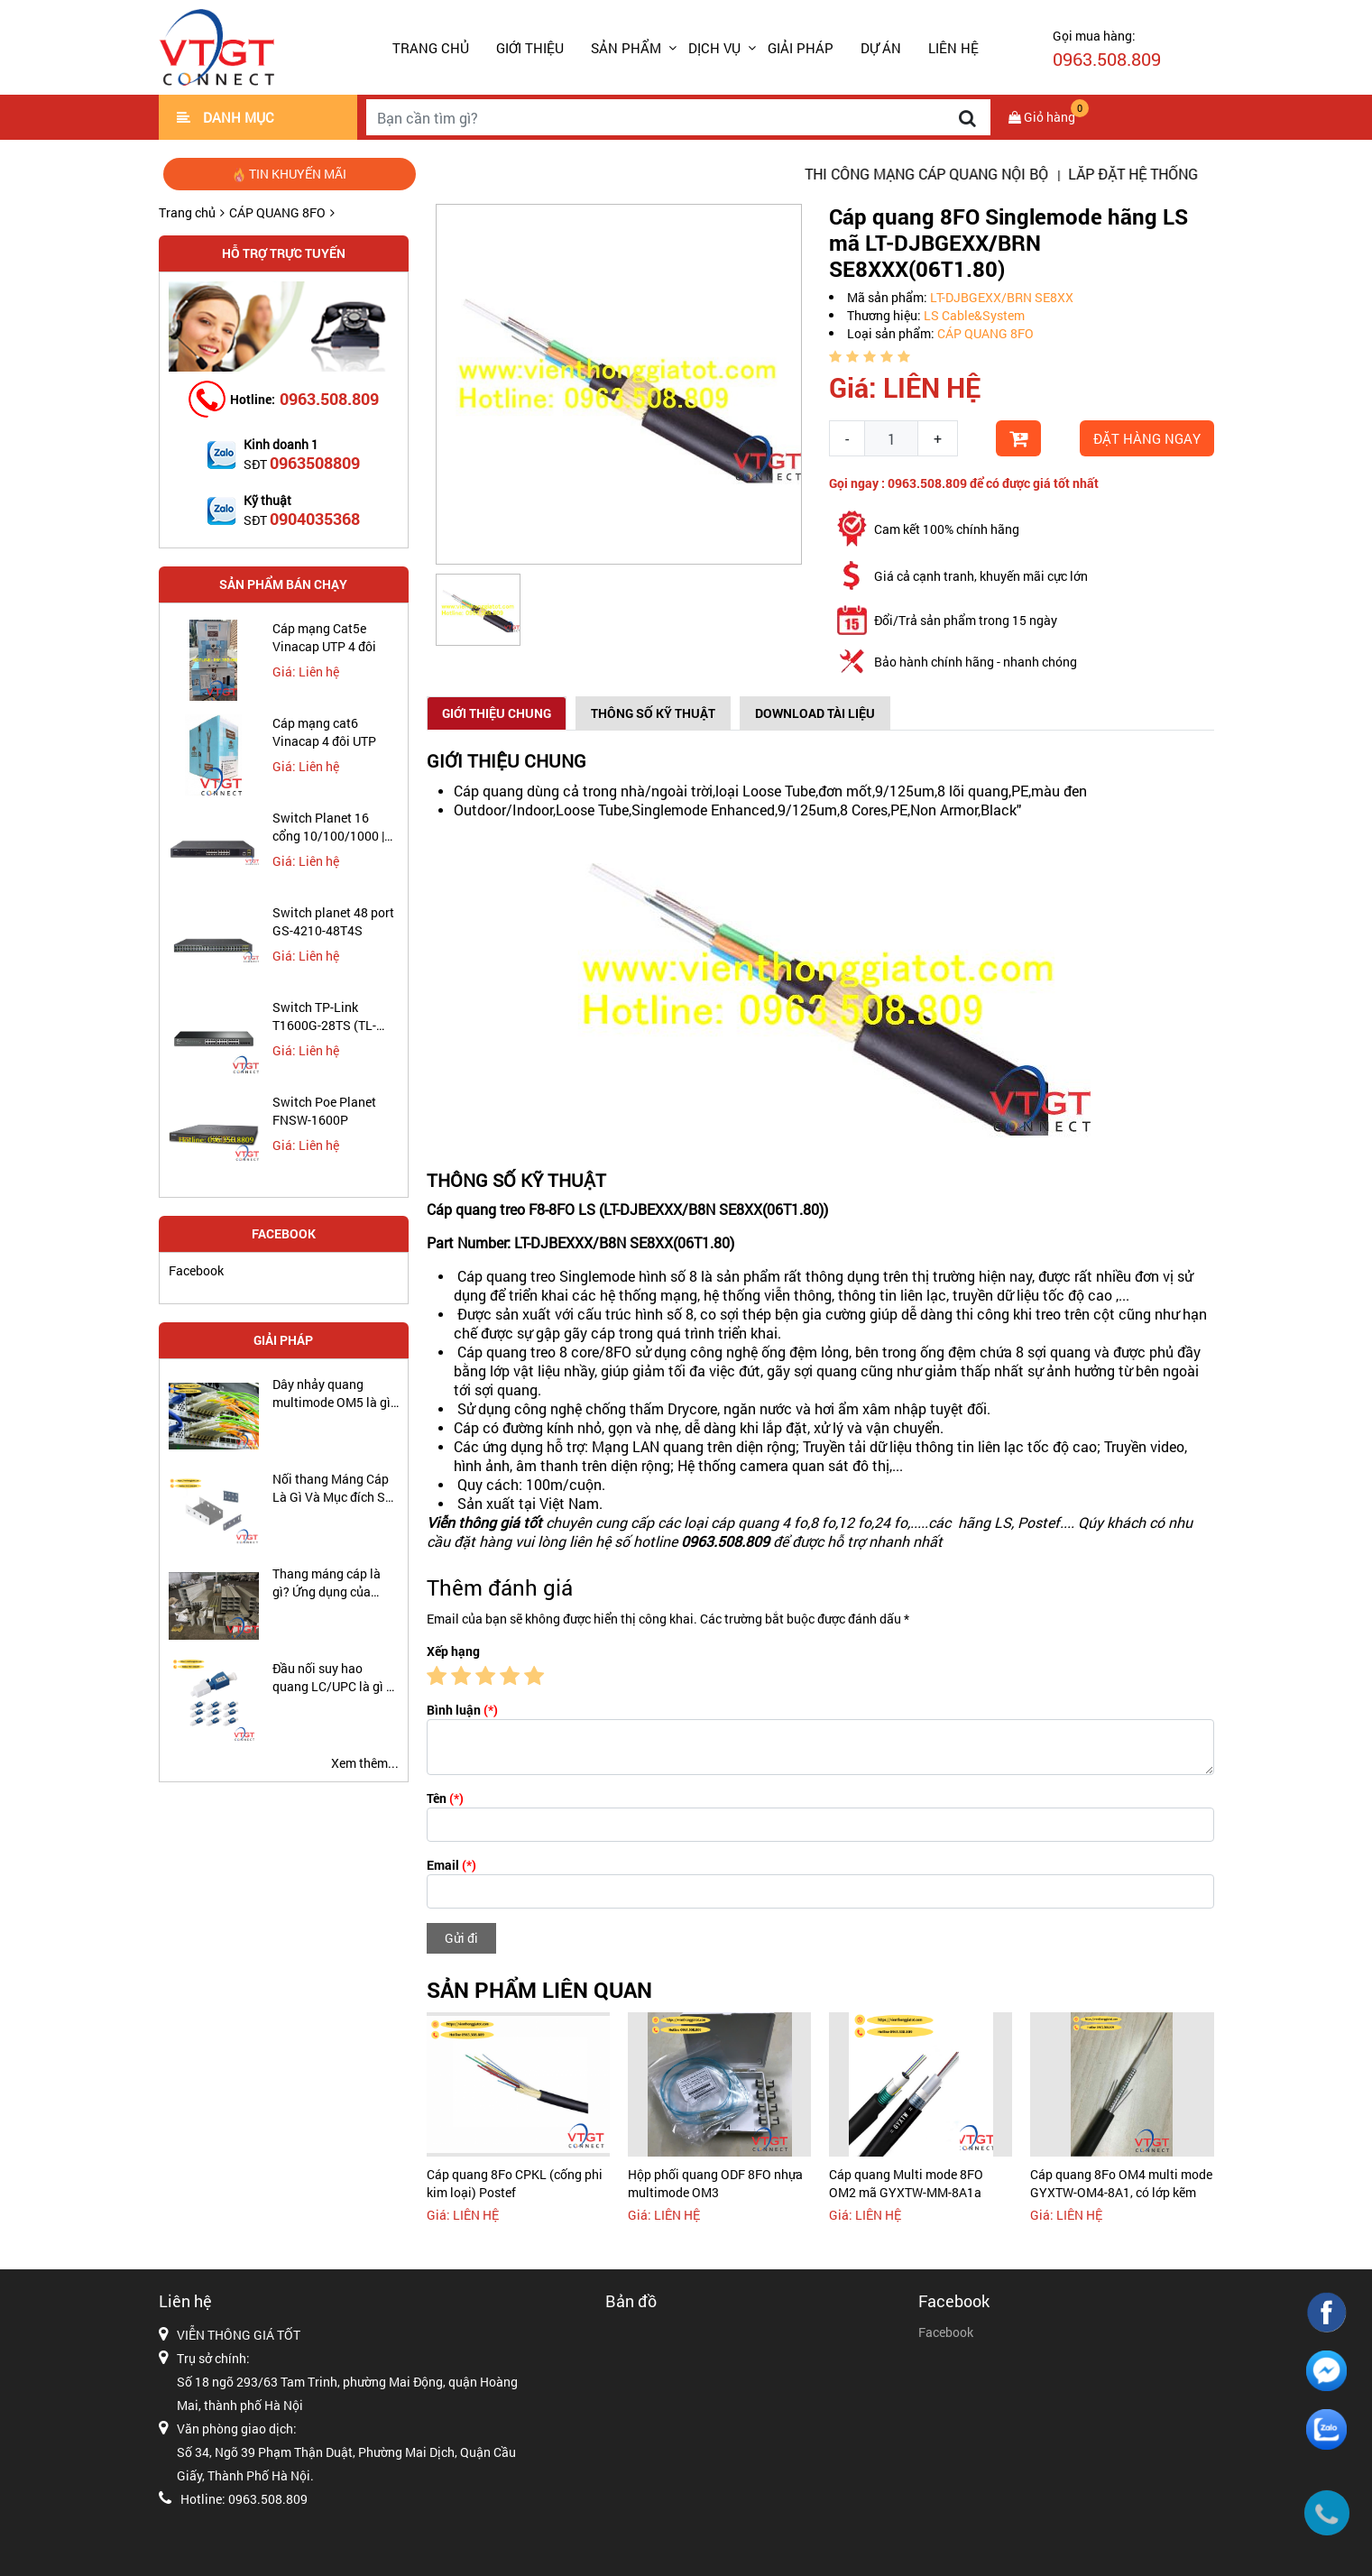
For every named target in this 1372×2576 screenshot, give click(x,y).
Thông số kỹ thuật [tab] (653, 713)
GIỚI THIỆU (530, 48)
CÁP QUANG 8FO (277, 212)
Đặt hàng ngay (1147, 438)
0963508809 (315, 463)
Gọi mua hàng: (1107, 48)
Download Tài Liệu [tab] (815, 713)
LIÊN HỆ (953, 48)
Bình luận (462, 1709)
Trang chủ (430, 48)
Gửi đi (461, 1937)
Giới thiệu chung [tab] (496, 713)
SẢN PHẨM (626, 48)
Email (451, 1864)
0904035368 (315, 518)
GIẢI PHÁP (800, 48)
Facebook (196, 1270)
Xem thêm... (365, 1762)
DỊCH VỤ (714, 48)
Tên (445, 1798)
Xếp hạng (453, 1651)
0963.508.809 (329, 398)
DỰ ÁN (881, 48)
